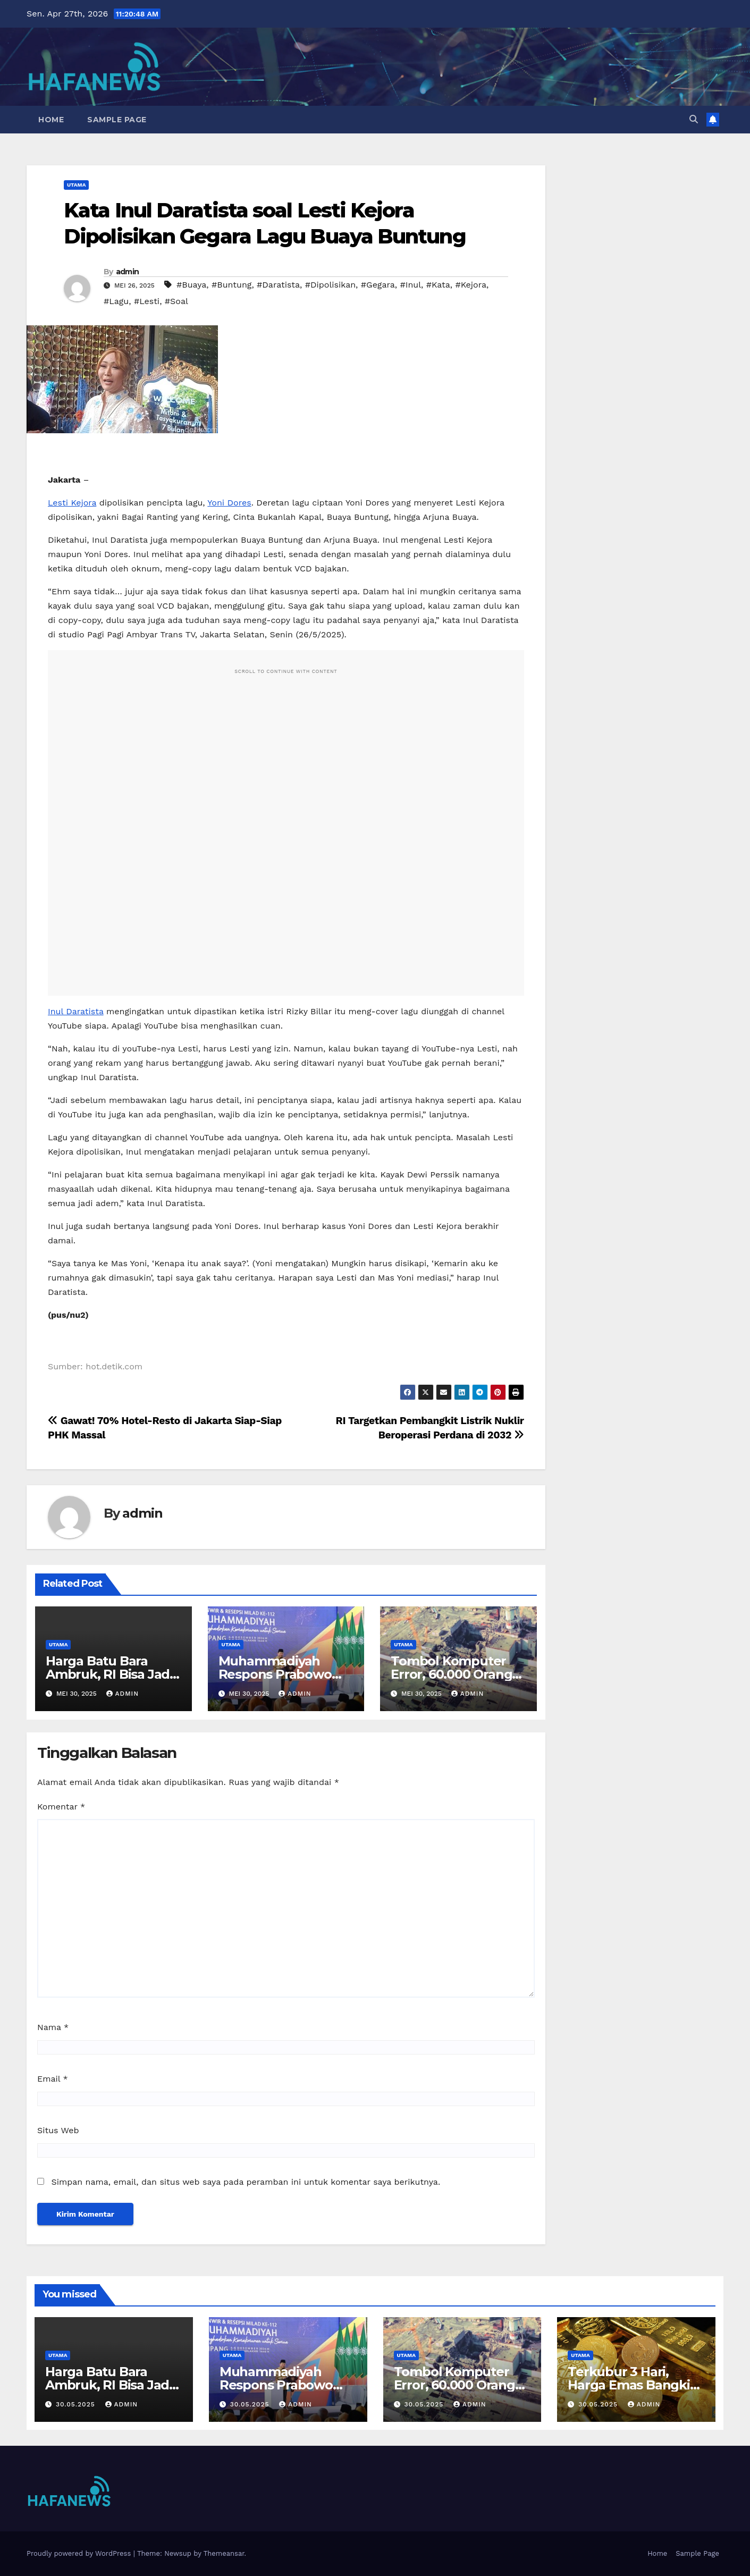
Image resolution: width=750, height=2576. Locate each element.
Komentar (61, 1806)
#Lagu (116, 301)
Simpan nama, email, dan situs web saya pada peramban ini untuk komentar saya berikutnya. (245, 2182)
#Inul (411, 285)
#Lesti (146, 301)
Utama (76, 185)
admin (127, 271)
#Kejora (471, 285)
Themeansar (224, 2553)
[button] (693, 119)
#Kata (438, 285)
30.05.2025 (77, 2404)
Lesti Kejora (72, 503)
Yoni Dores (229, 503)
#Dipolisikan (330, 285)
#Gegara (378, 285)
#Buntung (231, 285)
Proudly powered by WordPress (80, 2553)
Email (52, 2079)
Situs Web (58, 2130)
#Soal (176, 301)
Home (51, 119)
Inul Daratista (76, 1011)
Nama (53, 2027)
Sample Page (117, 119)
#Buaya (191, 285)
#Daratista (278, 285)
